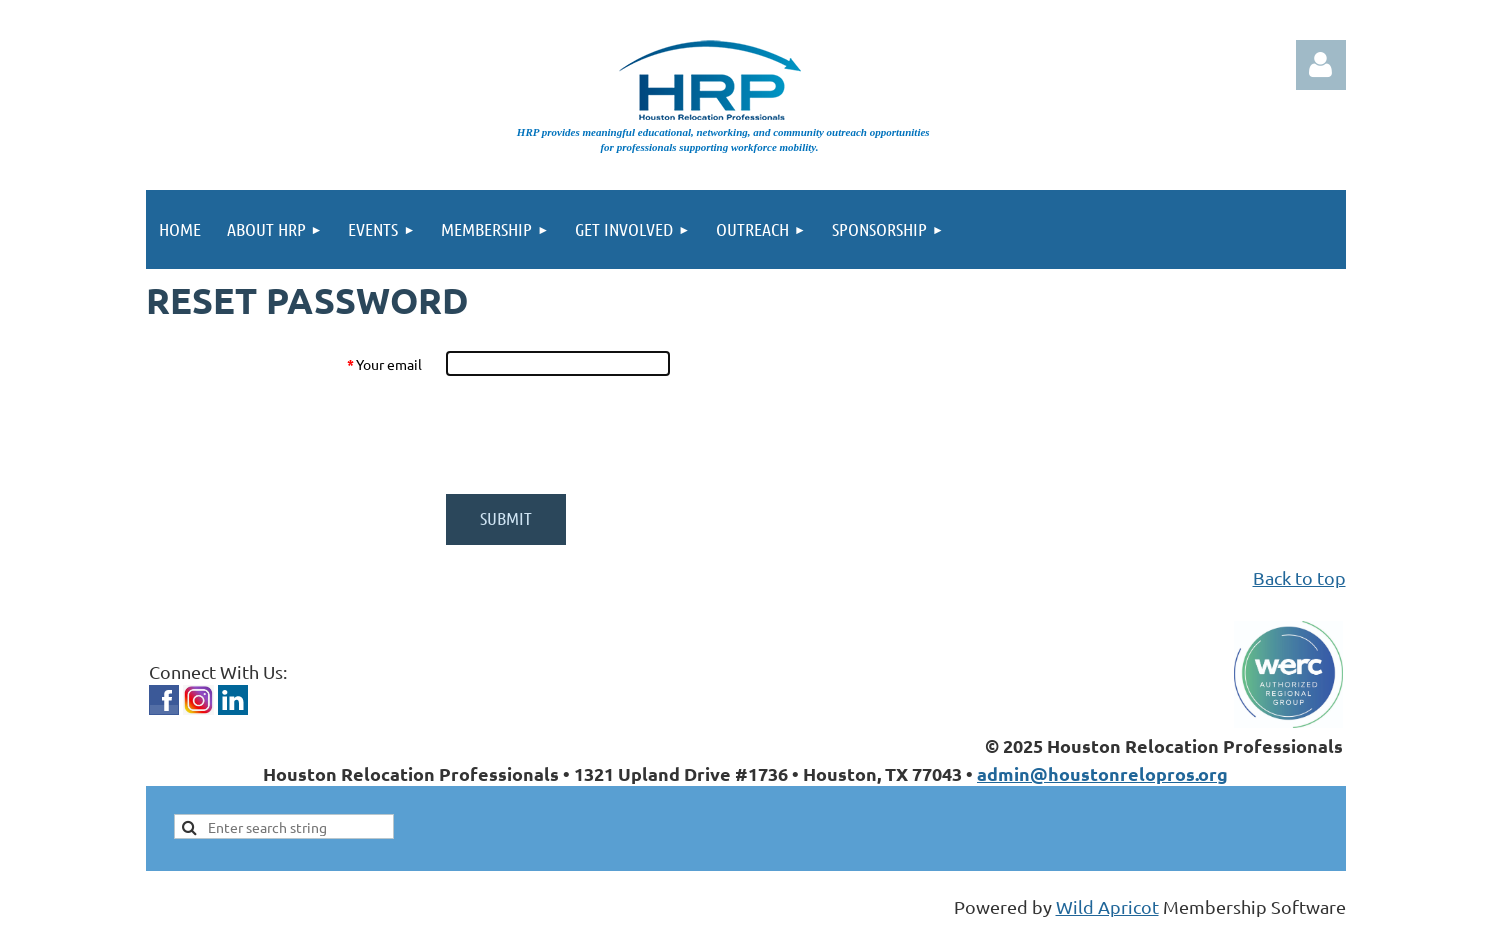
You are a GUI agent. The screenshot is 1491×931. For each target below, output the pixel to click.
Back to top (1299, 577)
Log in (1321, 65)
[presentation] (598, 435)
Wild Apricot (1107, 906)
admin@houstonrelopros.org (1102, 773)
